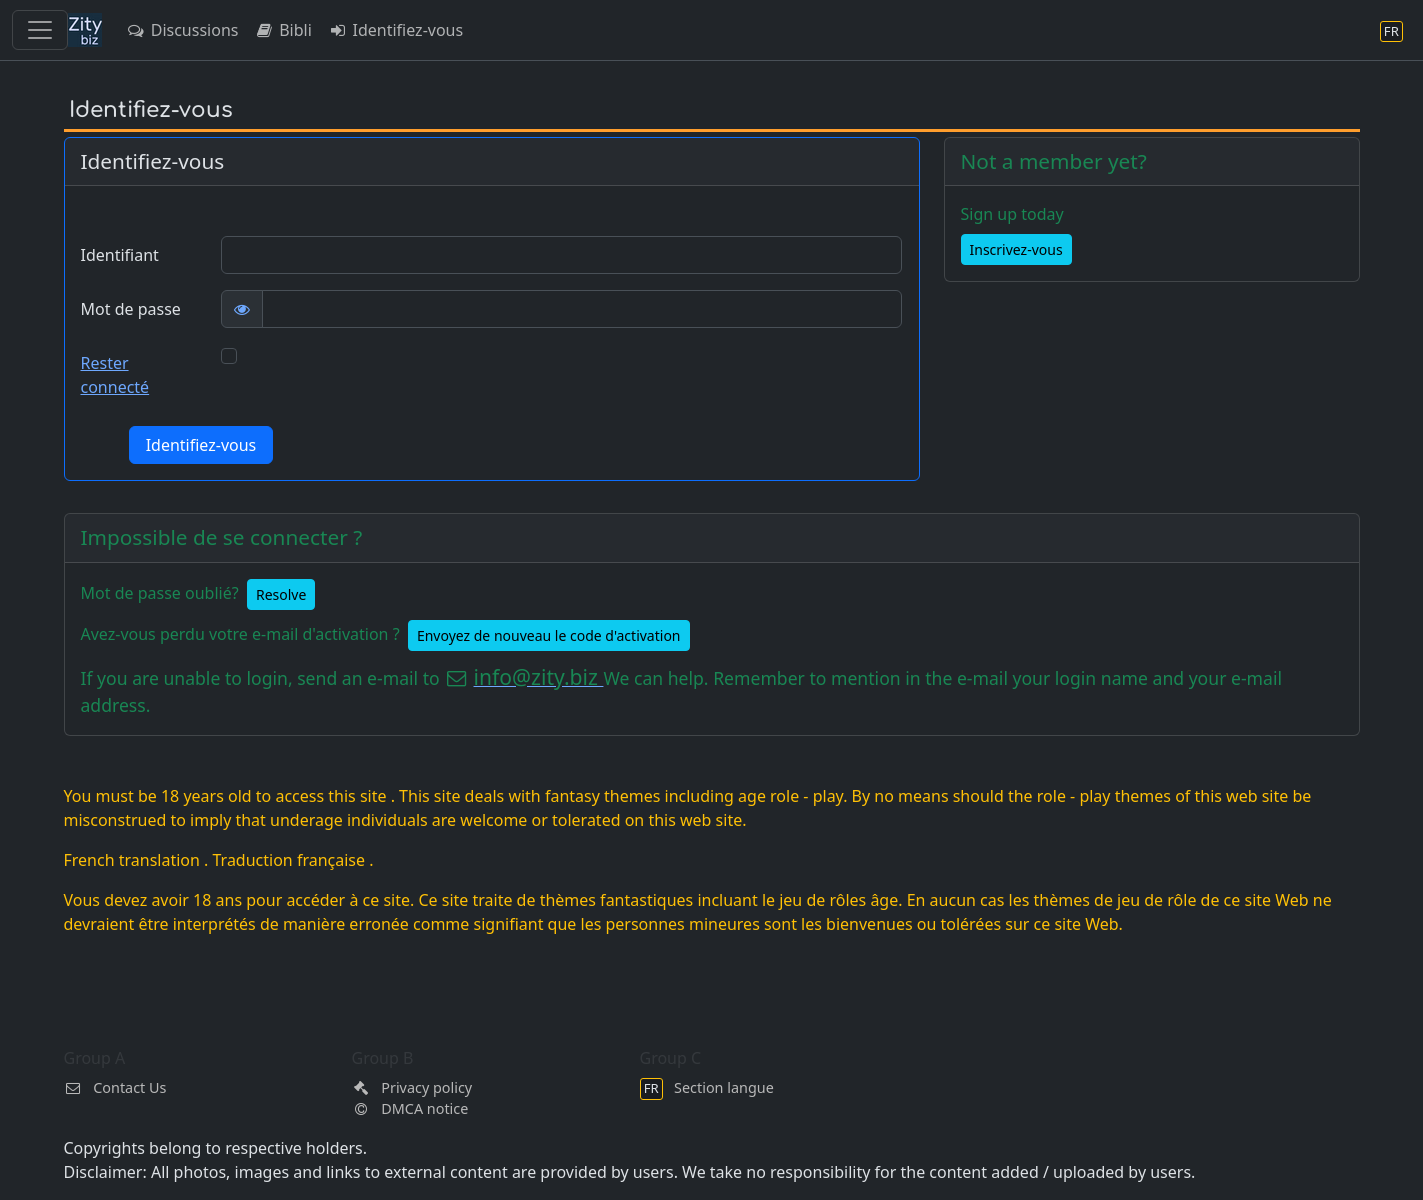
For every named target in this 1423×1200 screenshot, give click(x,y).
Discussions (182, 30)
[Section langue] (1391, 30)
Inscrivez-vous (1016, 249)
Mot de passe (131, 309)
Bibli (282, 30)
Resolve (281, 594)
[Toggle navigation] (40, 30)
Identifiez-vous (395, 30)
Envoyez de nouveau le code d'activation (549, 635)
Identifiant (120, 255)
